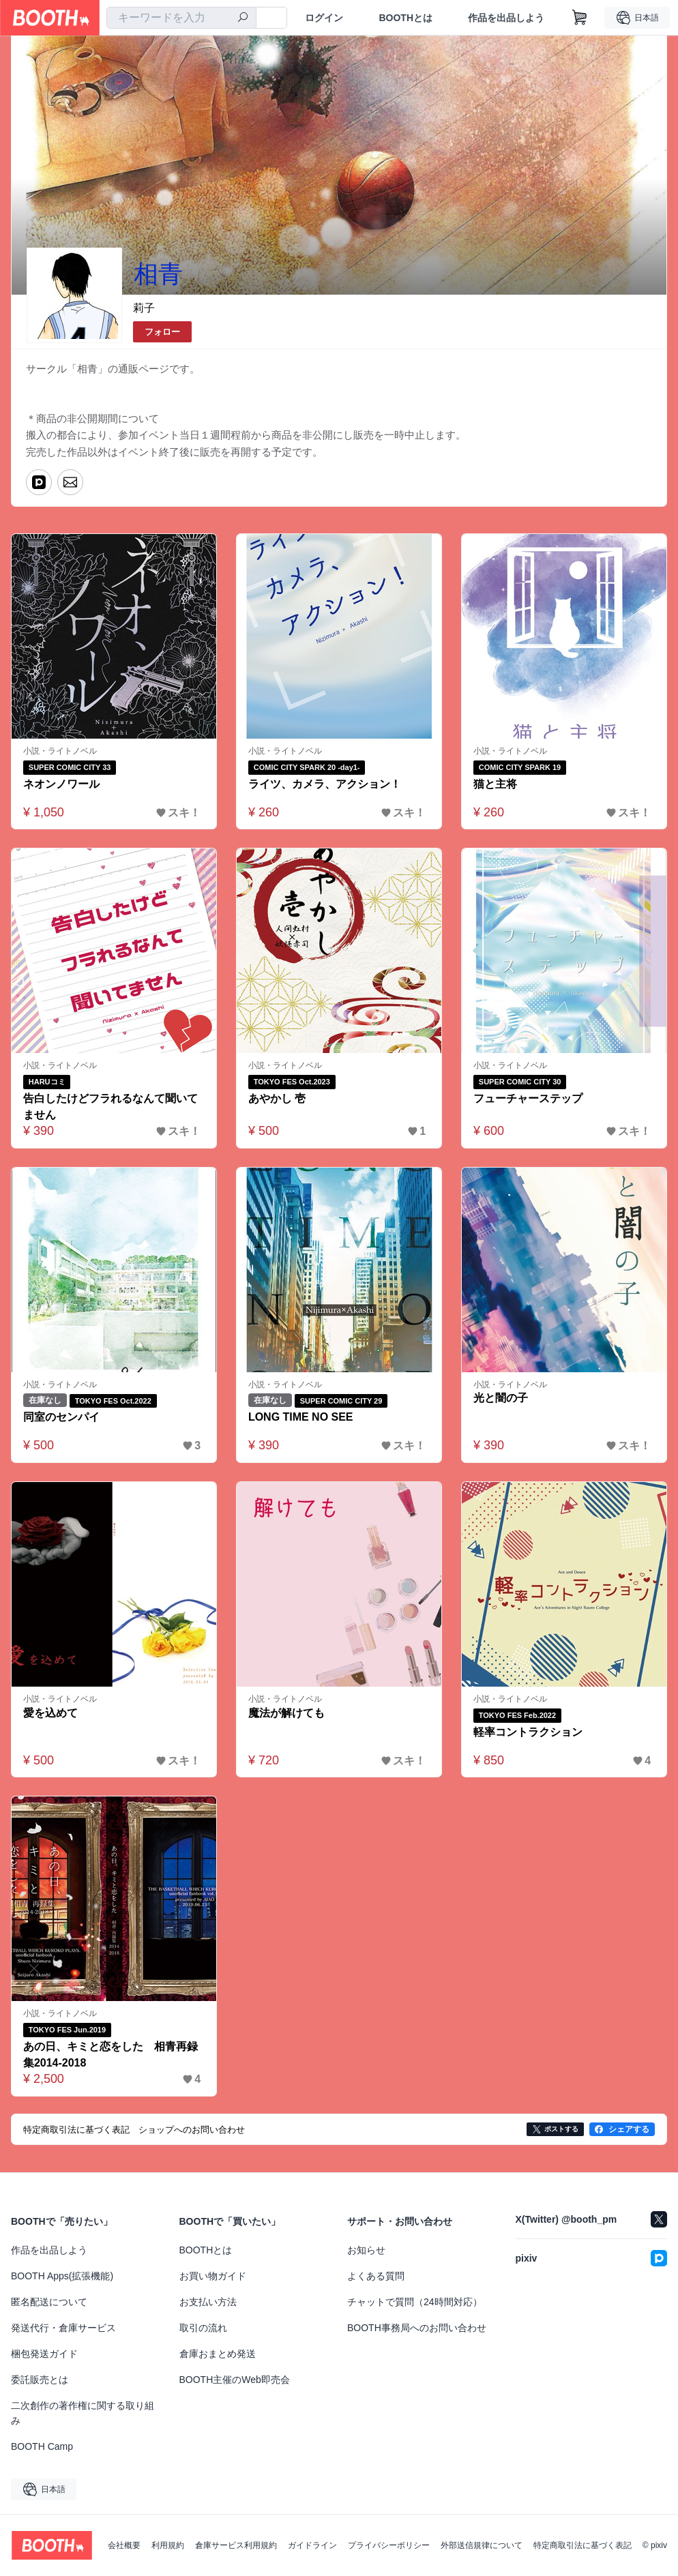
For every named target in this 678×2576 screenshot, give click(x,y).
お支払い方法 (208, 2301)
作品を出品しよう (506, 18)
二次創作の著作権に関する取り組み (82, 2413)
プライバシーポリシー (389, 2545)
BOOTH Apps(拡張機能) (62, 2275)
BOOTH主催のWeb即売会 (234, 2379)
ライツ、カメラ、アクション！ (324, 784)
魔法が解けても (286, 1713)
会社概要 (124, 2545)
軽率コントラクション (528, 1732)
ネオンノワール (61, 784)
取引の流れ (203, 2327)
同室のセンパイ (61, 1417)
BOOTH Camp (42, 2446)
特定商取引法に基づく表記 (582, 2545)
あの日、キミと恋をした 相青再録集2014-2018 (110, 2055)
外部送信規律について (481, 2545)
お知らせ (366, 2250)
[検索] (243, 18)
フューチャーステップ (528, 1098)
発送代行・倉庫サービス (63, 2327)
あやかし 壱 (277, 1098)
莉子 (144, 308)
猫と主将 (495, 784)
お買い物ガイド (212, 2275)
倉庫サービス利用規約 (236, 2545)
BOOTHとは (405, 18)
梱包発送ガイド (44, 2353)
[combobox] (181, 18)
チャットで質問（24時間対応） (414, 2301)
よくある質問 (375, 2275)
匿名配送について (49, 2301)
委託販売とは (39, 2379)
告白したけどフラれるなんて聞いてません (110, 1107)
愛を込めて (50, 1713)
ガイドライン (312, 2545)
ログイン (324, 18)
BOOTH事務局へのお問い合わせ (416, 2327)
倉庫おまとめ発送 (217, 2353)
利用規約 (167, 2545)
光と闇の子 (500, 1398)
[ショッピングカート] (580, 17)
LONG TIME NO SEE (300, 1417)
